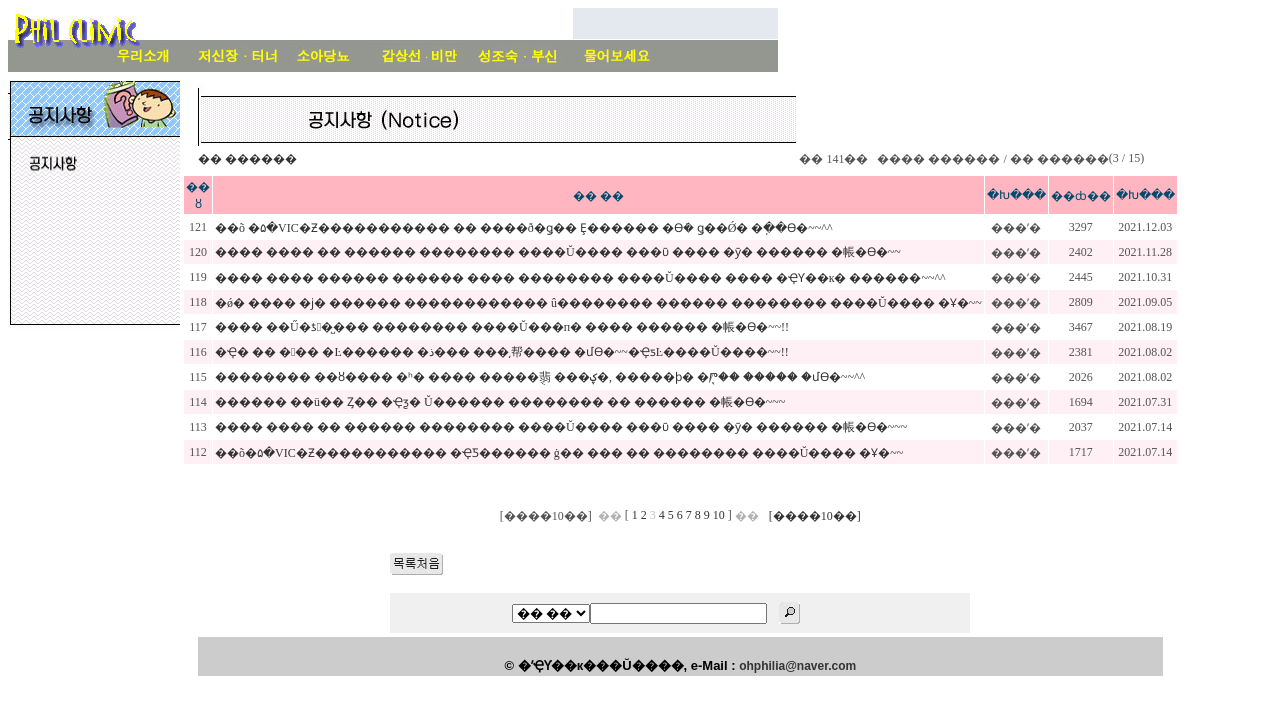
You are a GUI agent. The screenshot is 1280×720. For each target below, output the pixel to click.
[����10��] (815, 516)
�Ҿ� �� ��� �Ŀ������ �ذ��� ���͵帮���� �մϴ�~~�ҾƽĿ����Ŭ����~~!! (502, 352)
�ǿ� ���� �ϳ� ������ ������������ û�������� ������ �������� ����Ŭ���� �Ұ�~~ (598, 303)
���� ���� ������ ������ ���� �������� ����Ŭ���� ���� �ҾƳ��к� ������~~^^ (580, 278)
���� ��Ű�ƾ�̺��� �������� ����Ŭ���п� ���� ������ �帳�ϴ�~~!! (502, 327)
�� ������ (247, 159)
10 (719, 515)
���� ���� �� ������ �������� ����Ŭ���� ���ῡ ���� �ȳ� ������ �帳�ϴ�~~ (558, 252)
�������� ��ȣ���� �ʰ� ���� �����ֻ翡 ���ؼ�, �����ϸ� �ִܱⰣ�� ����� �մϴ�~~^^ (540, 377)
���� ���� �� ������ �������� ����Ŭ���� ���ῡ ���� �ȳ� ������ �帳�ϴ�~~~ (561, 427)
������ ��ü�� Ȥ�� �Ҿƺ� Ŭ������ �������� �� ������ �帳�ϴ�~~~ (500, 402)
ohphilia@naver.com (797, 666)
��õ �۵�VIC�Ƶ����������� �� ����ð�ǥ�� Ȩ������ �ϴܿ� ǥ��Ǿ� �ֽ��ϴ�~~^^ (524, 228)
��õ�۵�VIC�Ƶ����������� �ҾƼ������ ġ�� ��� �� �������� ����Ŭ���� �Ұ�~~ (559, 453)
